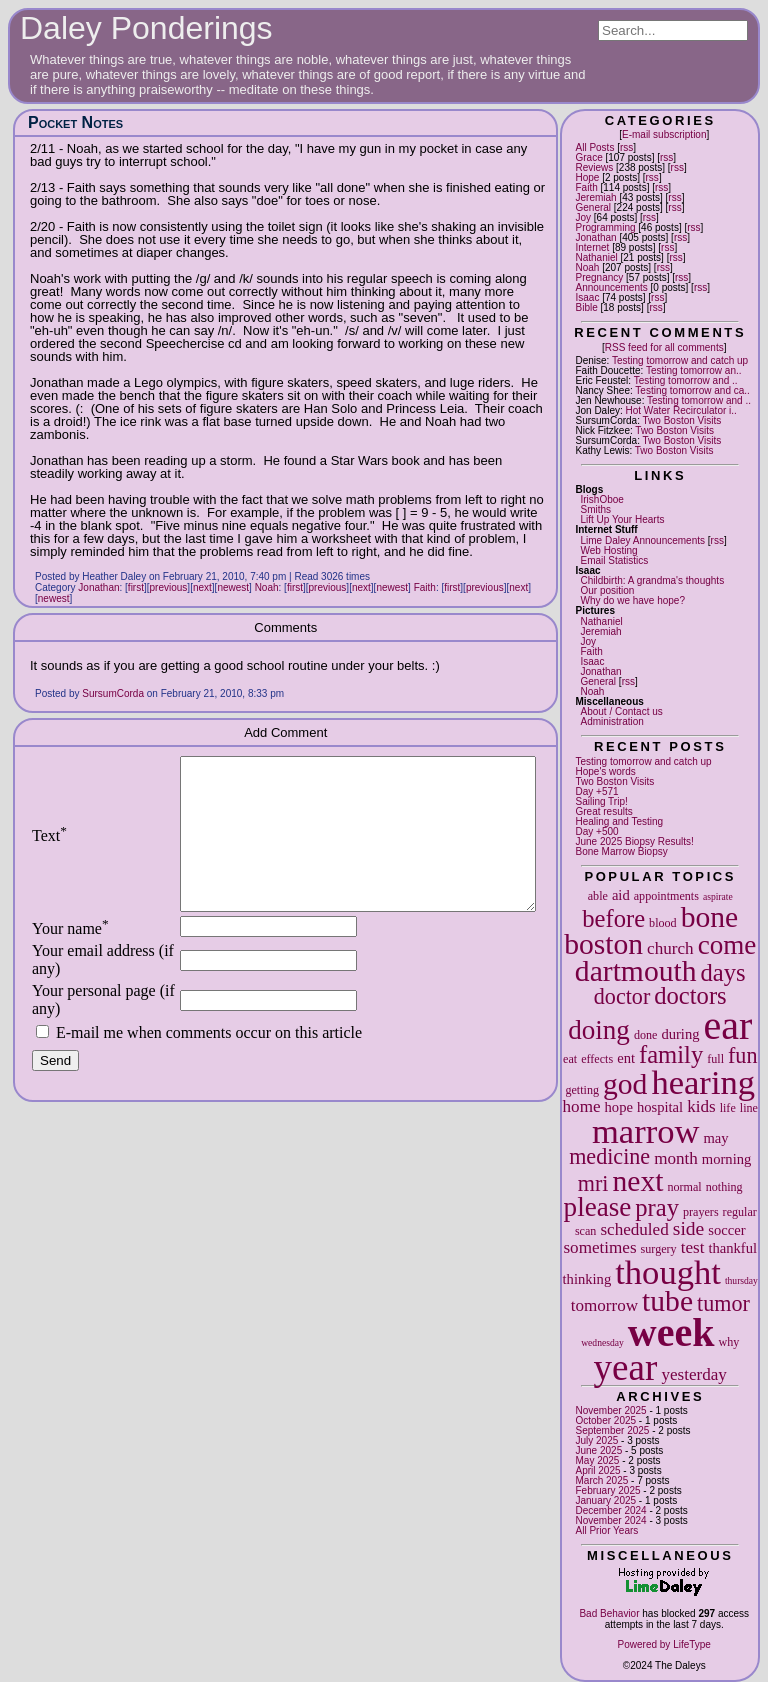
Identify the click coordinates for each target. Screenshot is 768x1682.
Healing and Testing (619, 821)
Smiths (595, 509)
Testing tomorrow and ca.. (692, 390)
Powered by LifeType (664, 1644)
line (749, 1108)
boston (603, 944)
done (646, 1035)
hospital (660, 1107)
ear (728, 1025)
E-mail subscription (664, 134)
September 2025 (612, 1430)
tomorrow (604, 1305)
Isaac (587, 297)
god (625, 1084)
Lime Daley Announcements (642, 540)
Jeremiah (595, 197)
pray (657, 1207)
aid (621, 895)
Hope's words (605, 771)
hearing (703, 1082)
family (671, 1054)
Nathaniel (596, 257)
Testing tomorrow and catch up (680, 360)
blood (663, 923)
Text (49, 850)
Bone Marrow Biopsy (621, 851)
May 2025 (597, 1460)
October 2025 (605, 1420)
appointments (666, 896)
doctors (690, 995)
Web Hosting (608, 550)
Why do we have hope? (632, 600)
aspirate (718, 896)
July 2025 (596, 1440)
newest (233, 587)
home (582, 1106)
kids (701, 1106)
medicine (609, 1156)
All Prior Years (606, 1530)
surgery (659, 1249)
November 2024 (610, 1520)
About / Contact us (621, 711)
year (626, 1367)
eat (570, 1059)
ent (626, 1058)
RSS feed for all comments (664, 347)
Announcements (611, 287)
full (715, 1059)
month (676, 1158)
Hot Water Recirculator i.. (681, 410)
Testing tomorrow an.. (694, 370)
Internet (592, 247)
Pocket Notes (75, 122)
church (670, 948)
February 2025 (607, 1490)
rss (626, 147)
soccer (726, 1230)
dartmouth (636, 971)
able (598, 896)
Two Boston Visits (682, 420)
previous (169, 587)
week (671, 1332)
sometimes (599, 1247)
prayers (701, 1212)
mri (593, 1183)
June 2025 (598, 1450)
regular (740, 1212)
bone (710, 917)
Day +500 (596, 831)
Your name (70, 958)
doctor (622, 996)
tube (667, 1301)
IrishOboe (601, 499)
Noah (587, 267)
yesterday (694, 1374)
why (728, 1342)
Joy (583, 217)
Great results (603, 811)
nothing (724, 1187)
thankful (732, 1248)
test (693, 1247)
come (727, 945)
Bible (586, 307)
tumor (723, 1303)
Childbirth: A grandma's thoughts (652, 580)
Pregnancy (599, 277)
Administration (611, 721)
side (689, 1228)
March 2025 (601, 1480)
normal (684, 1187)
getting (582, 1090)
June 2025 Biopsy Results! (634, 841)
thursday (741, 1280)
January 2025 (605, 1500)
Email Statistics (614, 560)
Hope (587, 177)
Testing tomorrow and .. (686, 380)
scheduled (634, 1229)
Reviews (594, 167)
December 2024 (610, 1510)
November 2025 (610, 1410)
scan (586, 1231)
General (593, 207)
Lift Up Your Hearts (622, 519)
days (723, 972)
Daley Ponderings (146, 28)
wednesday (602, 1342)
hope (619, 1107)
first (136, 587)
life (728, 1108)
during (680, 1034)
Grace (588, 157)
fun (742, 1055)
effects (597, 1059)
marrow (646, 1131)
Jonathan (595, 237)
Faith (586, 187)
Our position (607, 590)
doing (599, 1030)
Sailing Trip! (601, 801)
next (637, 1181)
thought (668, 1272)
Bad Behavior (609, 1613)
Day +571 (596, 791)
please (598, 1207)
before (613, 918)
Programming (605, 227)
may (715, 1138)
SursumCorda (113, 693)
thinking (587, 1279)
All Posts (594, 147)
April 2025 (597, 1470)
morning (726, 1159)
